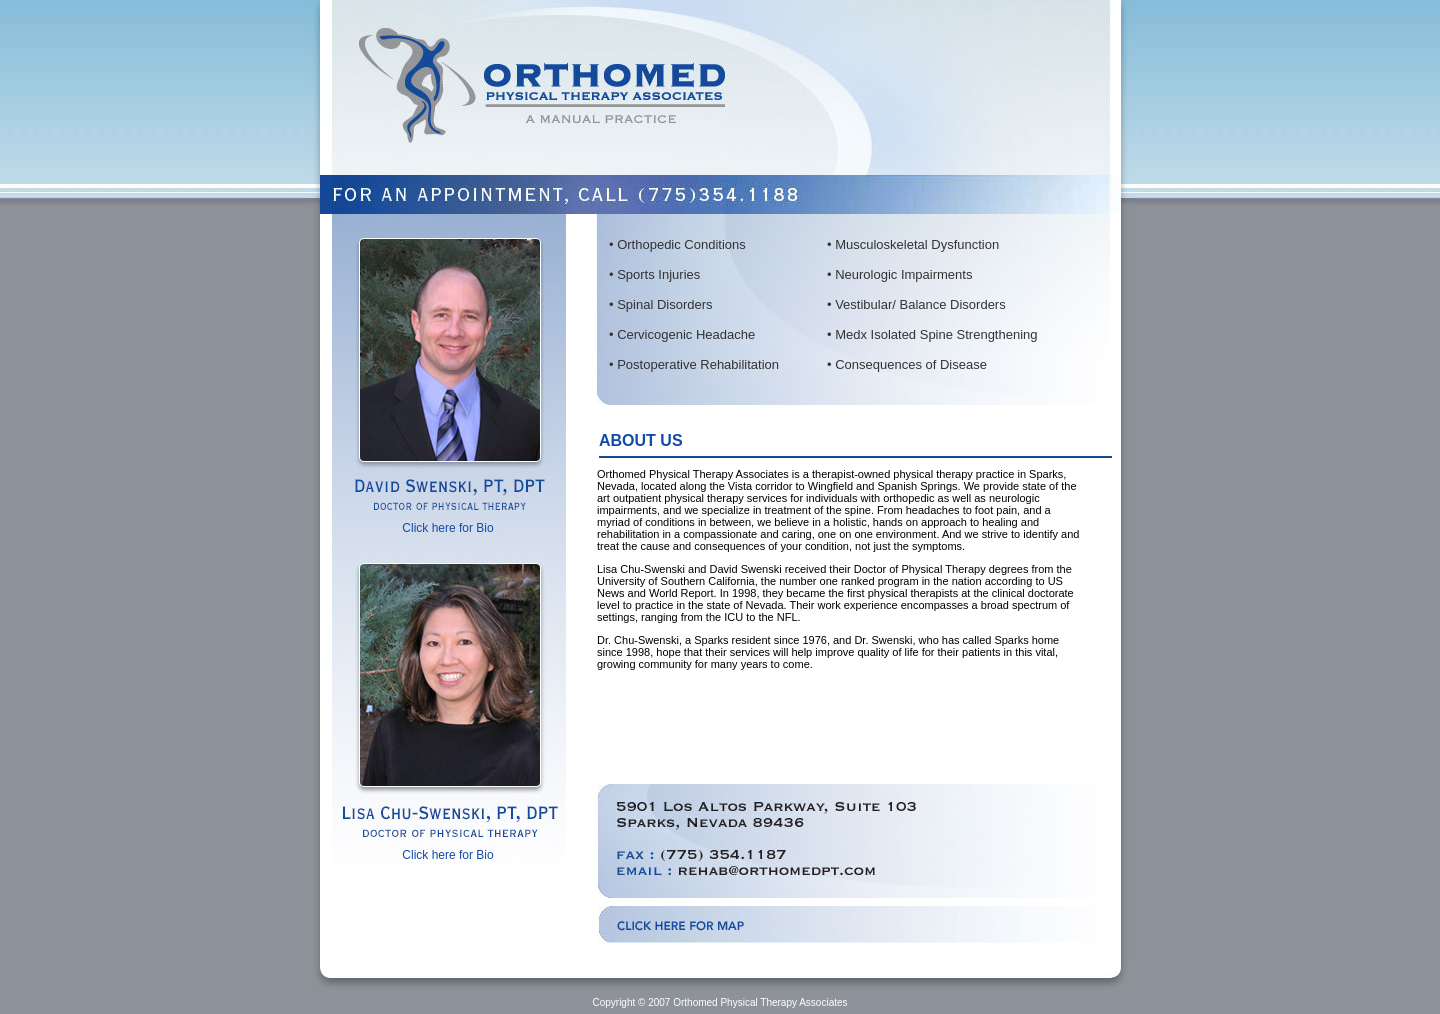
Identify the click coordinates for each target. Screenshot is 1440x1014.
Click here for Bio (447, 528)
